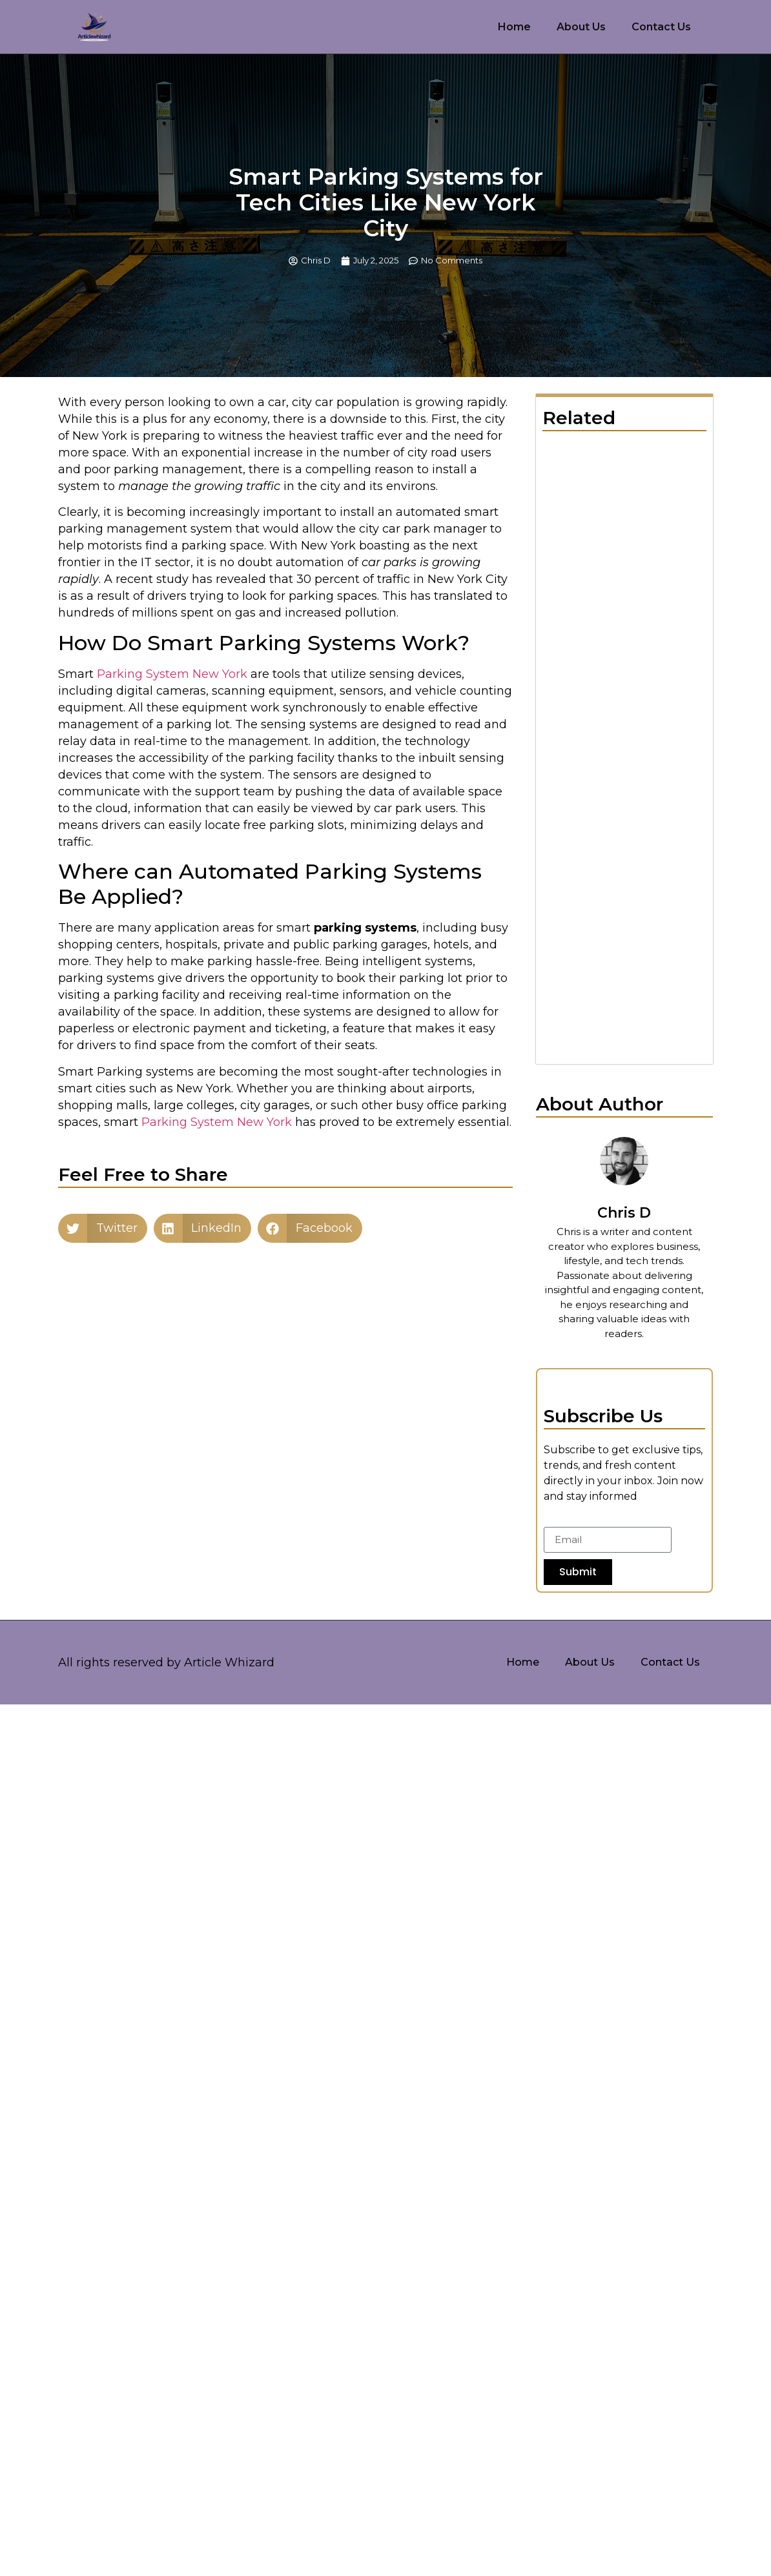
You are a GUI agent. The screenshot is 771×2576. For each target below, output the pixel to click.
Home (514, 27)
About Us (581, 27)
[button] (102, 1228)
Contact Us (661, 27)
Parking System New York (172, 674)
